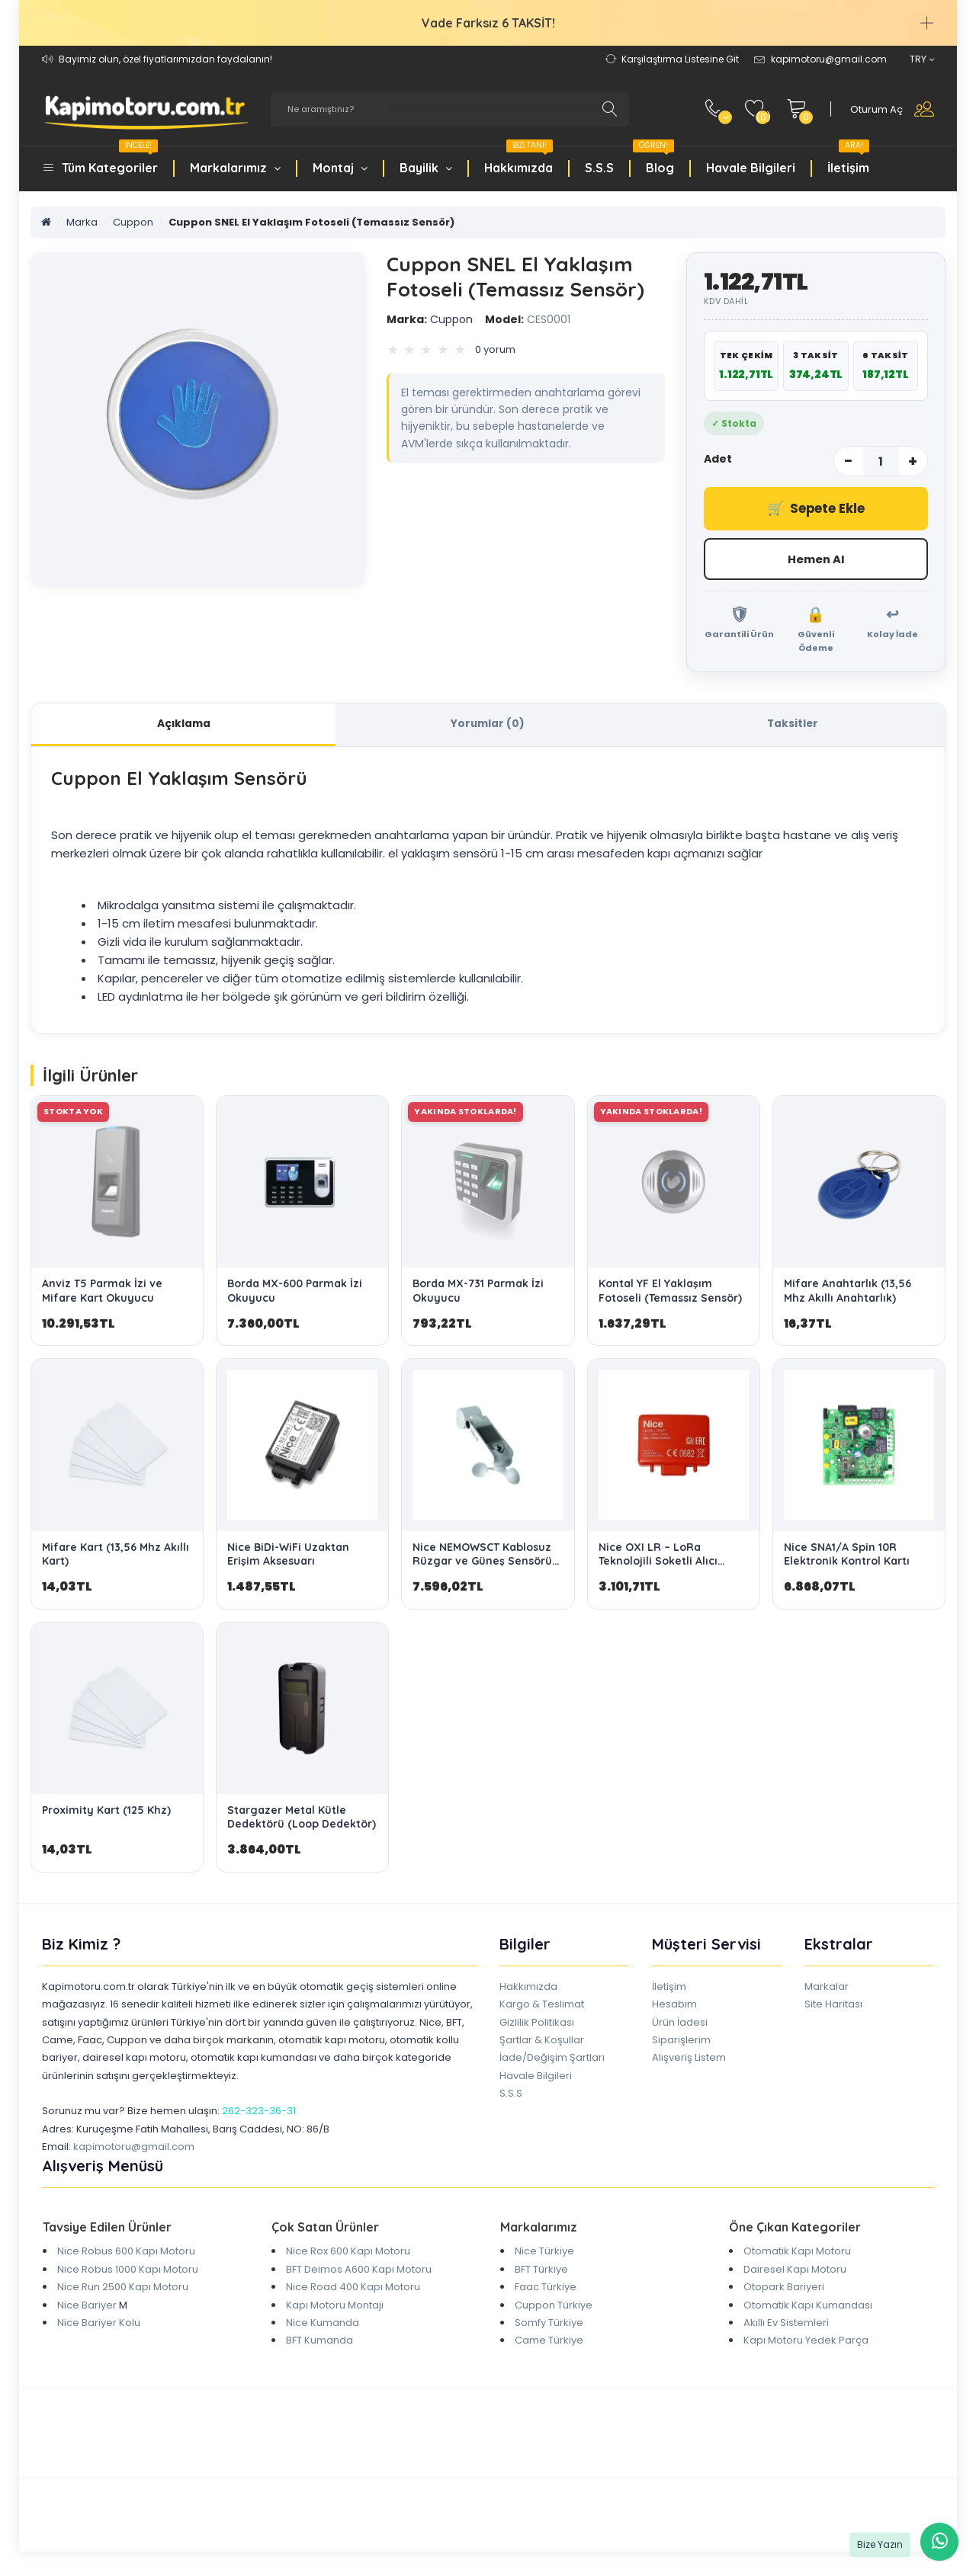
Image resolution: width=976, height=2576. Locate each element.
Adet (718, 458)
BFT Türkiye (541, 2271)
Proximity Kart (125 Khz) (106, 1811)
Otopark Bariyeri (783, 2288)
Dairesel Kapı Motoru (794, 2271)
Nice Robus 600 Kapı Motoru (126, 2253)
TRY (922, 59)
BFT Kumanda (319, 2341)
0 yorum (495, 349)
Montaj (340, 167)
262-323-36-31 (259, 2113)
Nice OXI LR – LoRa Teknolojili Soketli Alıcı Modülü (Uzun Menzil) (658, 1562)
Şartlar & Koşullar (541, 2041)
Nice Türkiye (544, 2253)
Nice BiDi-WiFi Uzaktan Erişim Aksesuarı (288, 1555)
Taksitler (792, 724)
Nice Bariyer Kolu (98, 2324)
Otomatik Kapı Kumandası (807, 2306)
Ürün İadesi (680, 2024)
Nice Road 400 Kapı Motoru (353, 2288)
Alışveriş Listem (689, 2059)
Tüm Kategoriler (110, 159)
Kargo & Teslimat (541, 2005)
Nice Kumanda (322, 2324)
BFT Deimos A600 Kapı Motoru (359, 2271)
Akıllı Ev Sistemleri (786, 2324)
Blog (653, 159)
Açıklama (183, 724)
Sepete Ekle (815, 509)
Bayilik (426, 167)
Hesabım (674, 2005)
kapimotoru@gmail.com (133, 2148)
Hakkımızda (518, 159)
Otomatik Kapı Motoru (797, 2253)
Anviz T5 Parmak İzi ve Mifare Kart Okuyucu (102, 1292)
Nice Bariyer (87, 2306)
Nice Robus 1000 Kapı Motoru (127, 2271)
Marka (82, 222)
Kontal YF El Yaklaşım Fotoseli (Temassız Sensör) (670, 1292)
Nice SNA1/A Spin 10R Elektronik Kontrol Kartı (847, 1555)
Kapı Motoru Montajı (335, 2306)
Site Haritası (833, 2005)
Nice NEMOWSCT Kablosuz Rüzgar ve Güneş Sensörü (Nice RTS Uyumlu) (482, 1562)
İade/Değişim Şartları (552, 2059)
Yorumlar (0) (487, 724)
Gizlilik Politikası (536, 2024)
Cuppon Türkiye (553, 2306)
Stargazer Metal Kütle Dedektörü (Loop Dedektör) (301, 1818)
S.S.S (599, 167)
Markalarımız (235, 167)
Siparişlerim (681, 2041)
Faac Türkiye (545, 2288)
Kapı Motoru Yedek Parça (805, 2341)
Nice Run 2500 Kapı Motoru (122, 2288)
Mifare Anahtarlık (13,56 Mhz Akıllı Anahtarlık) (847, 1292)
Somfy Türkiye (549, 2324)
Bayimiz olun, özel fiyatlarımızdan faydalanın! (165, 59)
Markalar (826, 1988)
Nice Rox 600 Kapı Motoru (348, 2253)
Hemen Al (816, 559)
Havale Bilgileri (750, 167)
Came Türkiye (549, 2341)
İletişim (848, 159)
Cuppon (133, 222)
